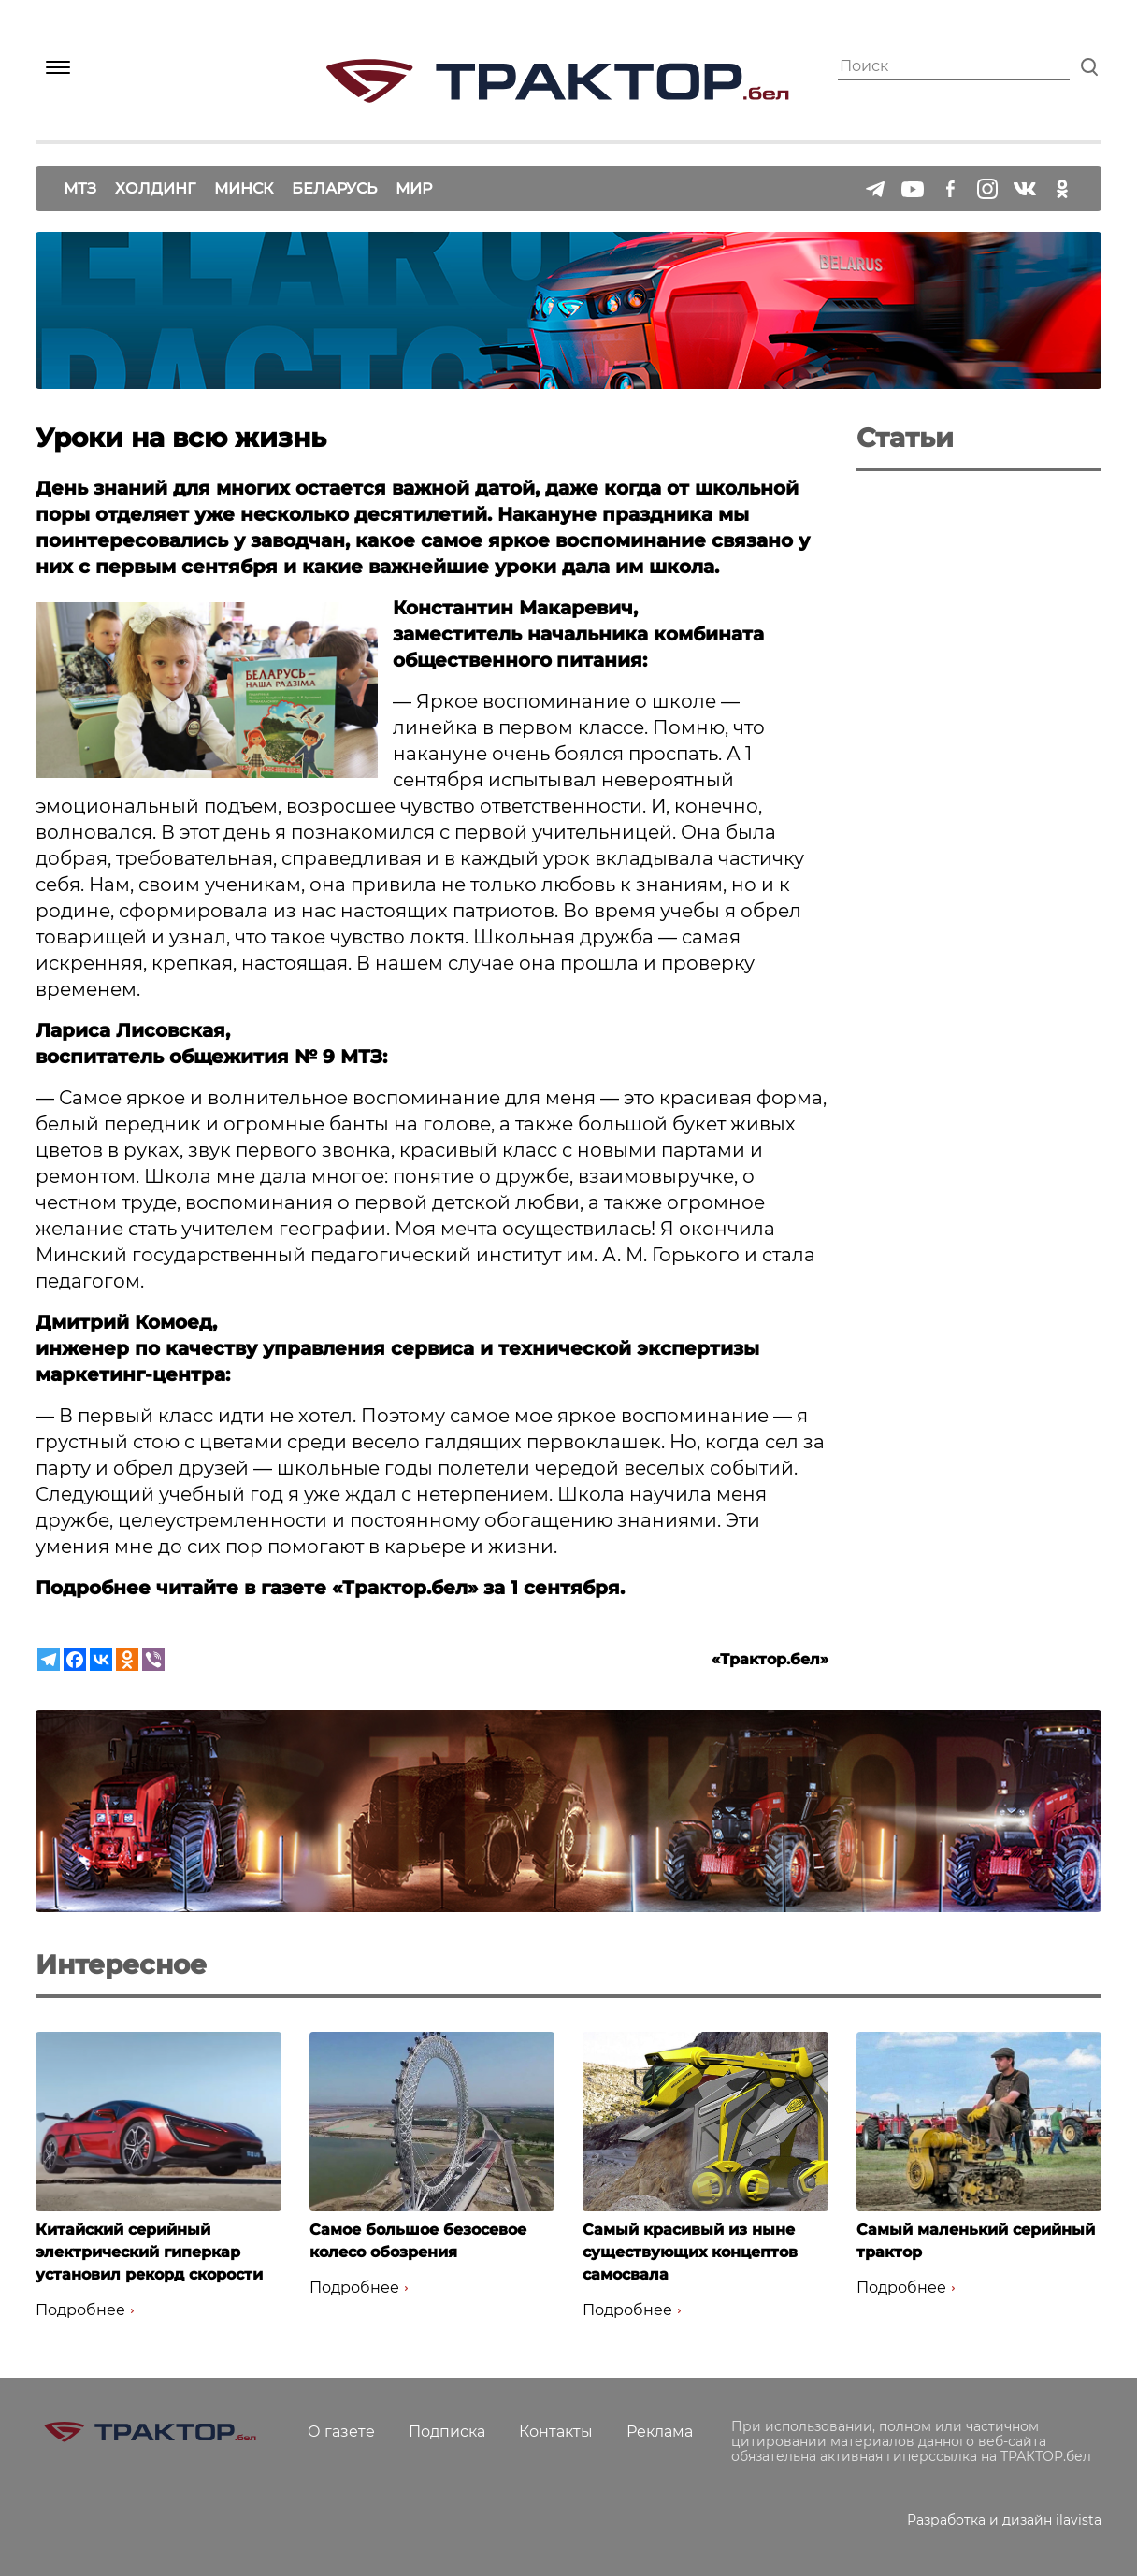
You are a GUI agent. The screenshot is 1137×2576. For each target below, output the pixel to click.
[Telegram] (48, 1659)
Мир (414, 188)
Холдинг (155, 188)
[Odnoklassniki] (127, 1659)
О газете (341, 2431)
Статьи (905, 438)
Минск (243, 188)
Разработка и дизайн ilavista (1004, 2519)
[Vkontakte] (101, 1659)
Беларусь (334, 188)
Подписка (447, 2431)
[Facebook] (75, 1659)
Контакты (556, 2431)
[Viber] (153, 1659)
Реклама (659, 2431)
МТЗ (80, 188)
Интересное (121, 1964)
